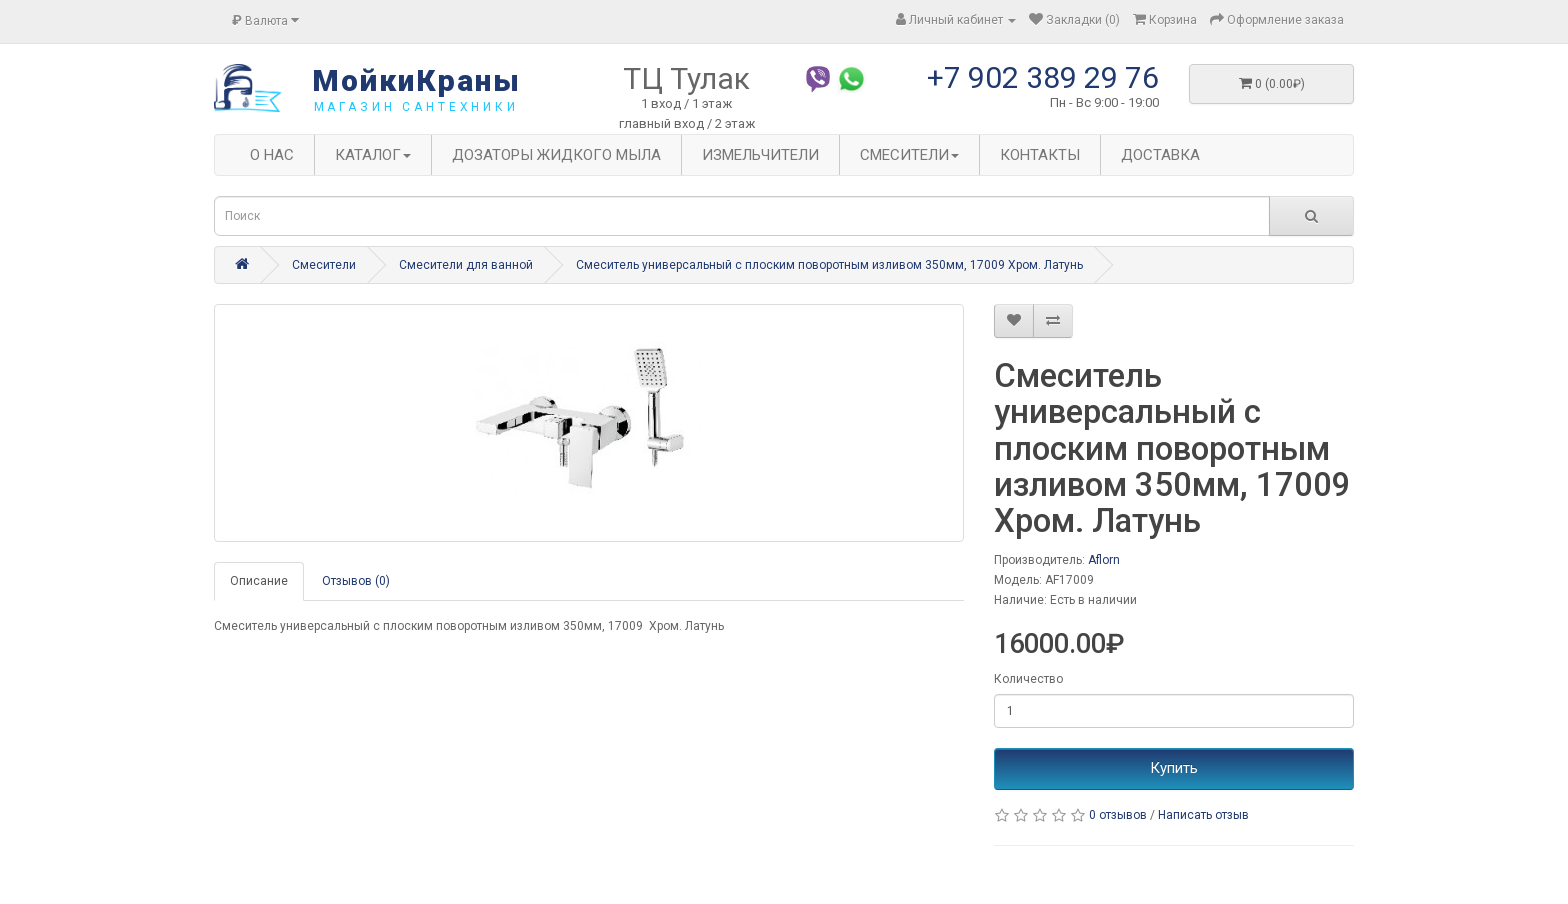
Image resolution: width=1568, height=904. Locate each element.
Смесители (324, 265)
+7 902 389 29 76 (1043, 77)
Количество (1028, 679)
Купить (1174, 768)
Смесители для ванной (466, 265)
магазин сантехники (416, 107)
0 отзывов (1118, 815)
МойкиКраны (416, 80)
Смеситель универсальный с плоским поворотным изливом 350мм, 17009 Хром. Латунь (829, 265)
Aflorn (1104, 560)
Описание (259, 581)
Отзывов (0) (356, 581)
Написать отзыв (1203, 815)
